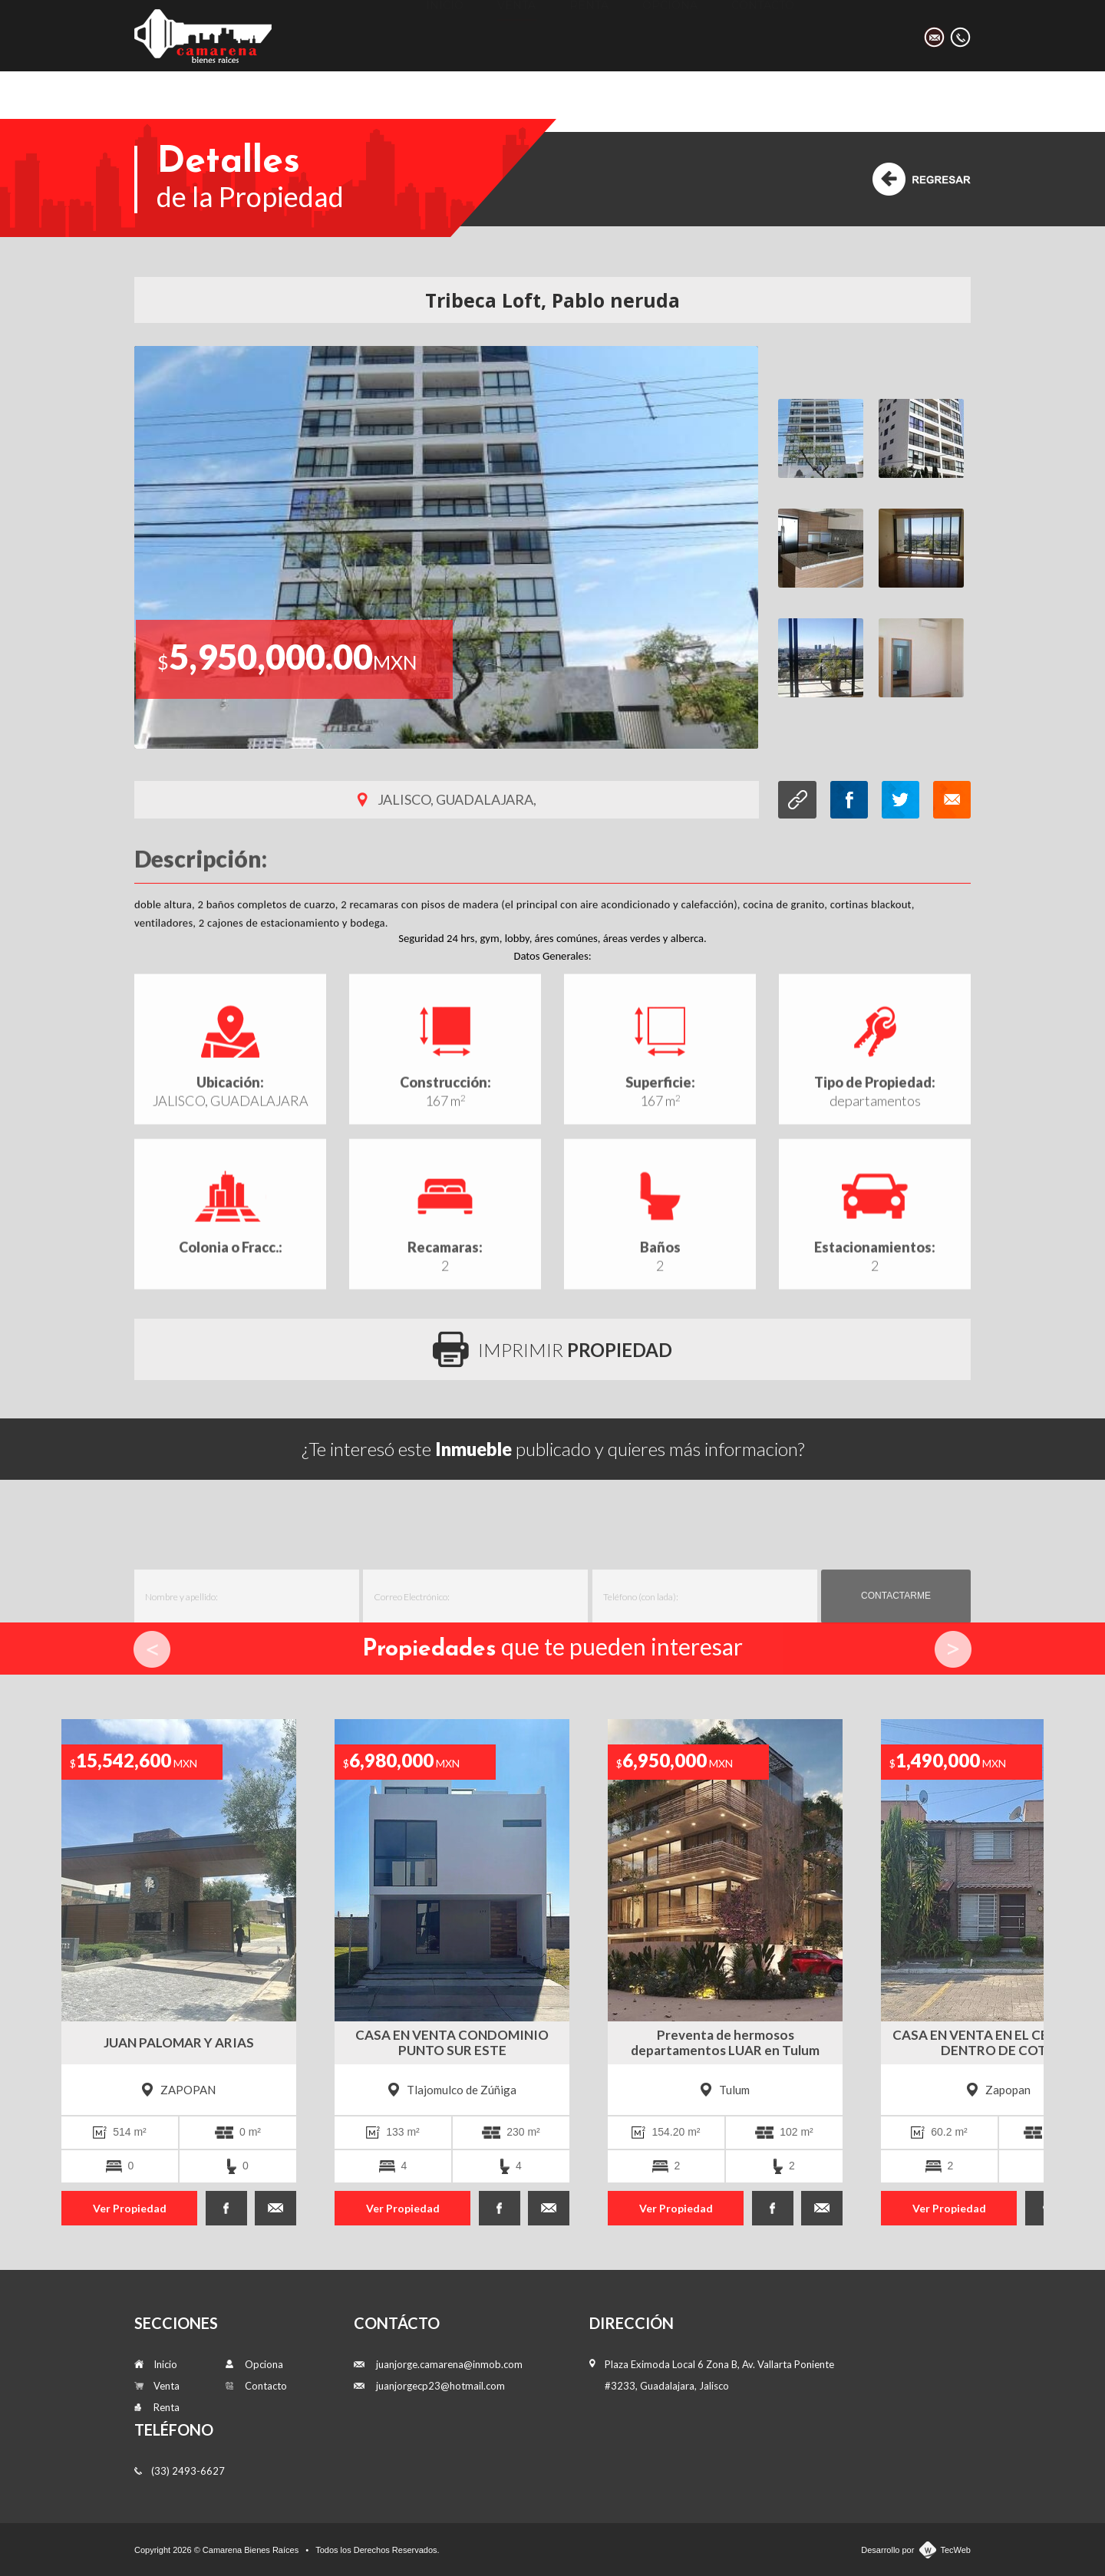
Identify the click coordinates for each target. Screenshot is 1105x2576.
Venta (516, 34)
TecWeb (955, 2550)
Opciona (670, 34)
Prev (152, 1649)
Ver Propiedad (130, 2208)
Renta (589, 34)
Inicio (444, 34)
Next (953, 1649)
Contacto (762, 34)
